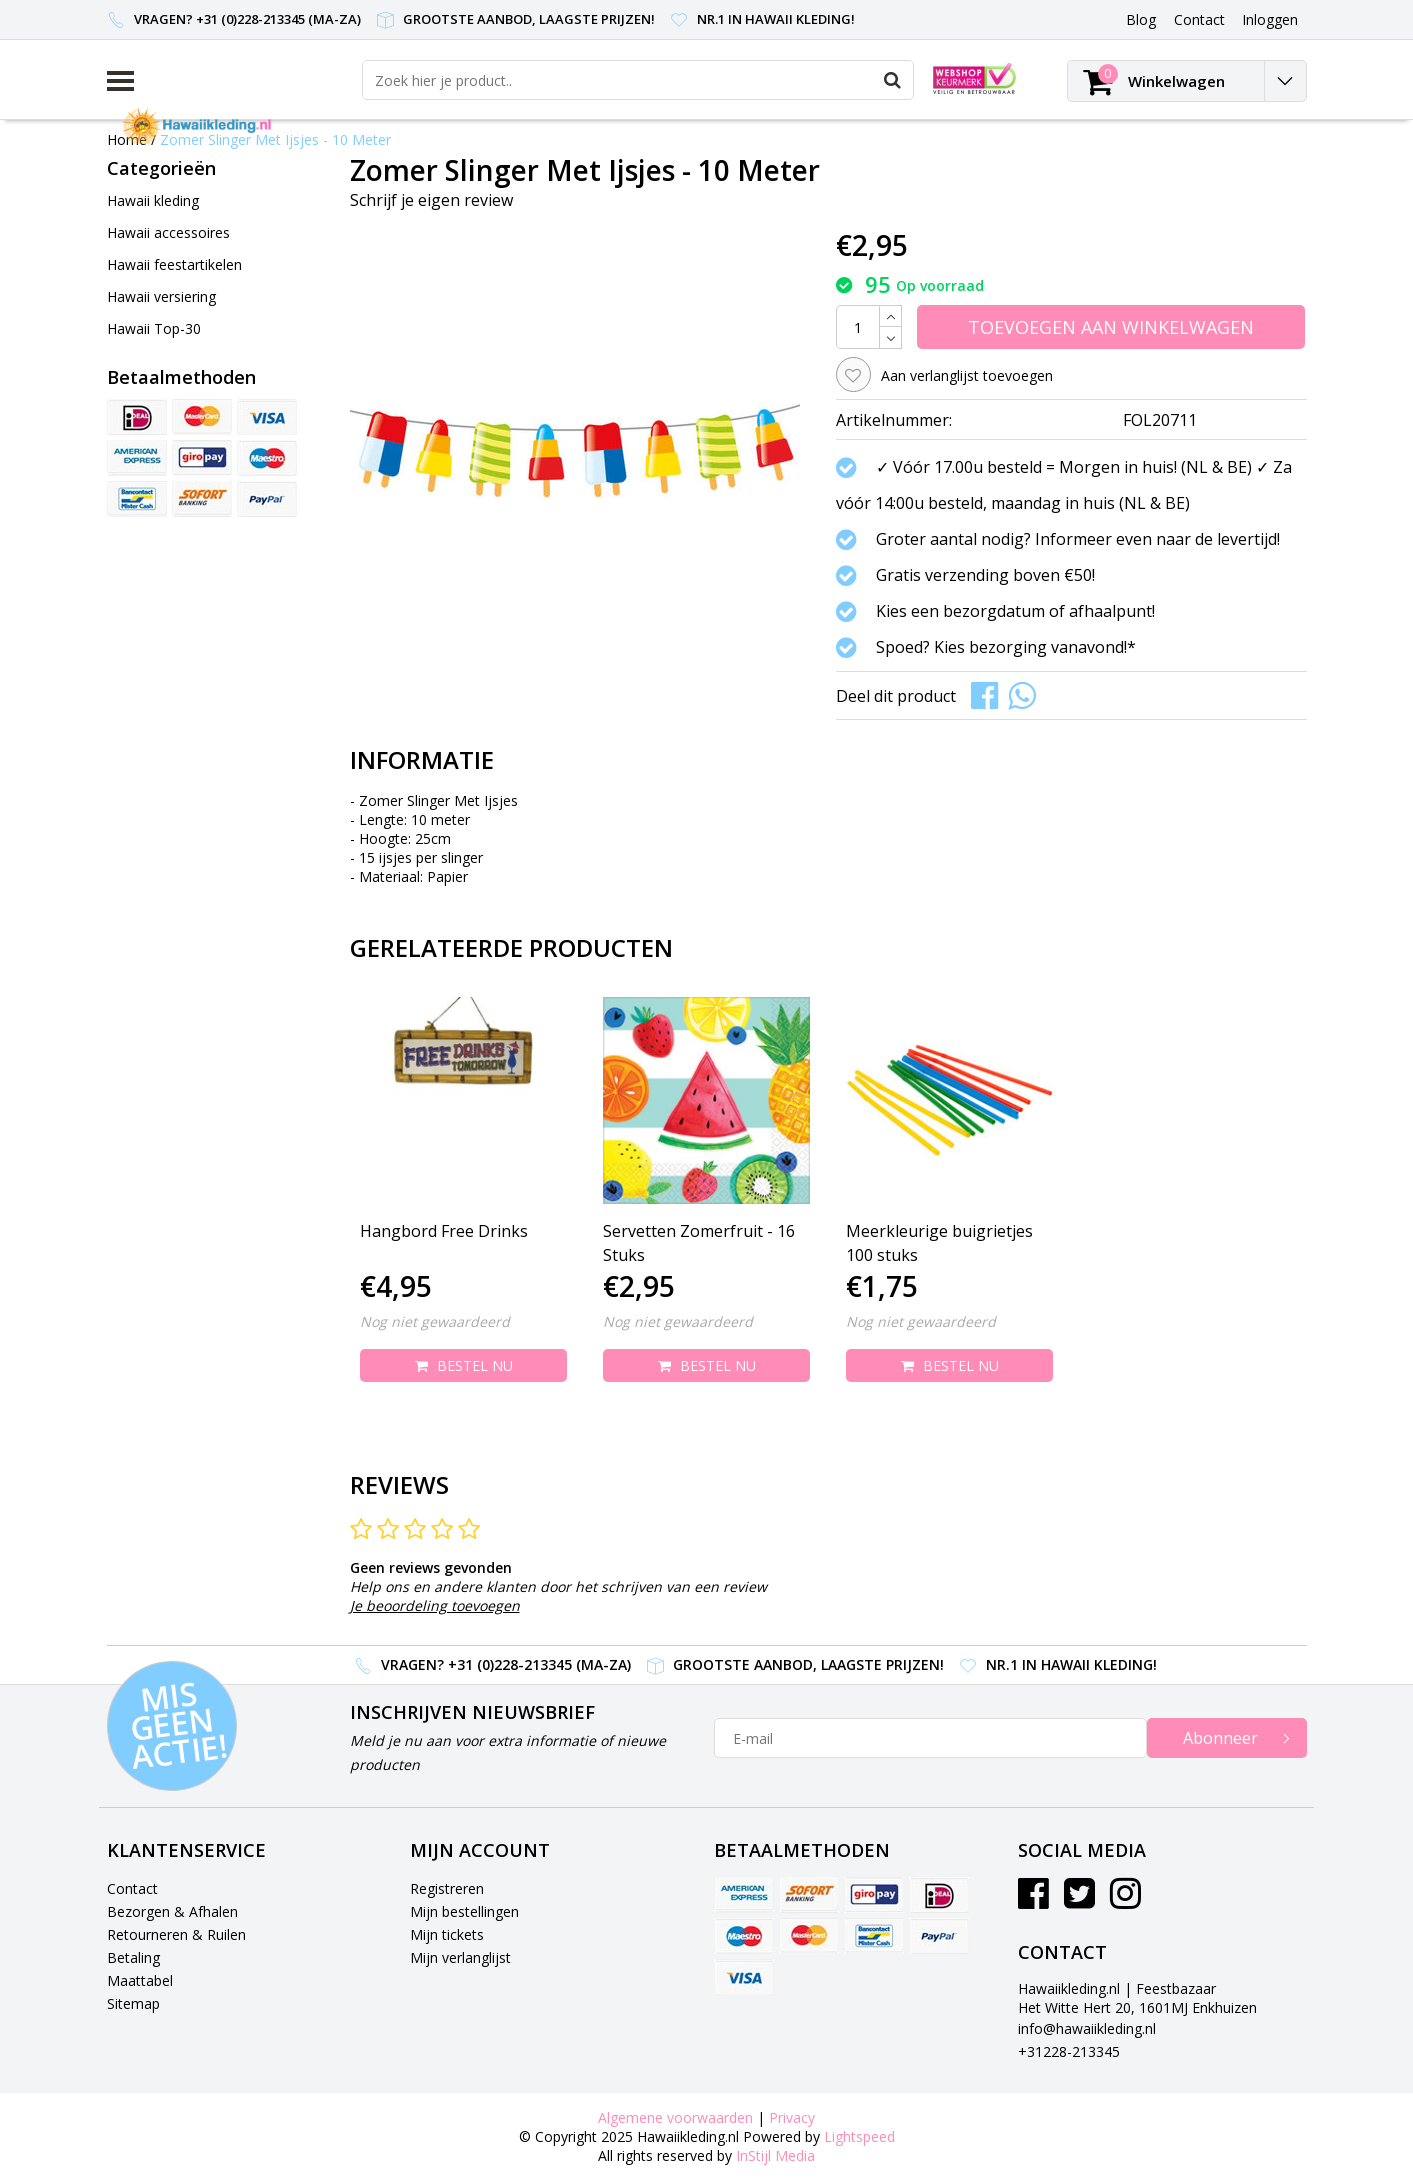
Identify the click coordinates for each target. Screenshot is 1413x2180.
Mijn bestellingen (464, 1911)
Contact (132, 1888)
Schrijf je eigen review (431, 200)
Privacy (792, 2117)
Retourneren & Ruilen (176, 1934)
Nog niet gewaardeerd (435, 1321)
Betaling (133, 1957)
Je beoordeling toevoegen (435, 1605)
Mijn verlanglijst (460, 1957)
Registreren (447, 1888)
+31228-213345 (1069, 2051)
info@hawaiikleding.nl (1087, 2028)
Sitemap (133, 2003)
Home (127, 139)
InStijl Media (775, 2155)
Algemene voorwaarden (675, 2117)
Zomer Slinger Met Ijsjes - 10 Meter (275, 139)
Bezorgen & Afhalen (172, 1911)
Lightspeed (859, 2136)
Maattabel (140, 1980)
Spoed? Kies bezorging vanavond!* (1006, 647)
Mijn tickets (447, 1934)
